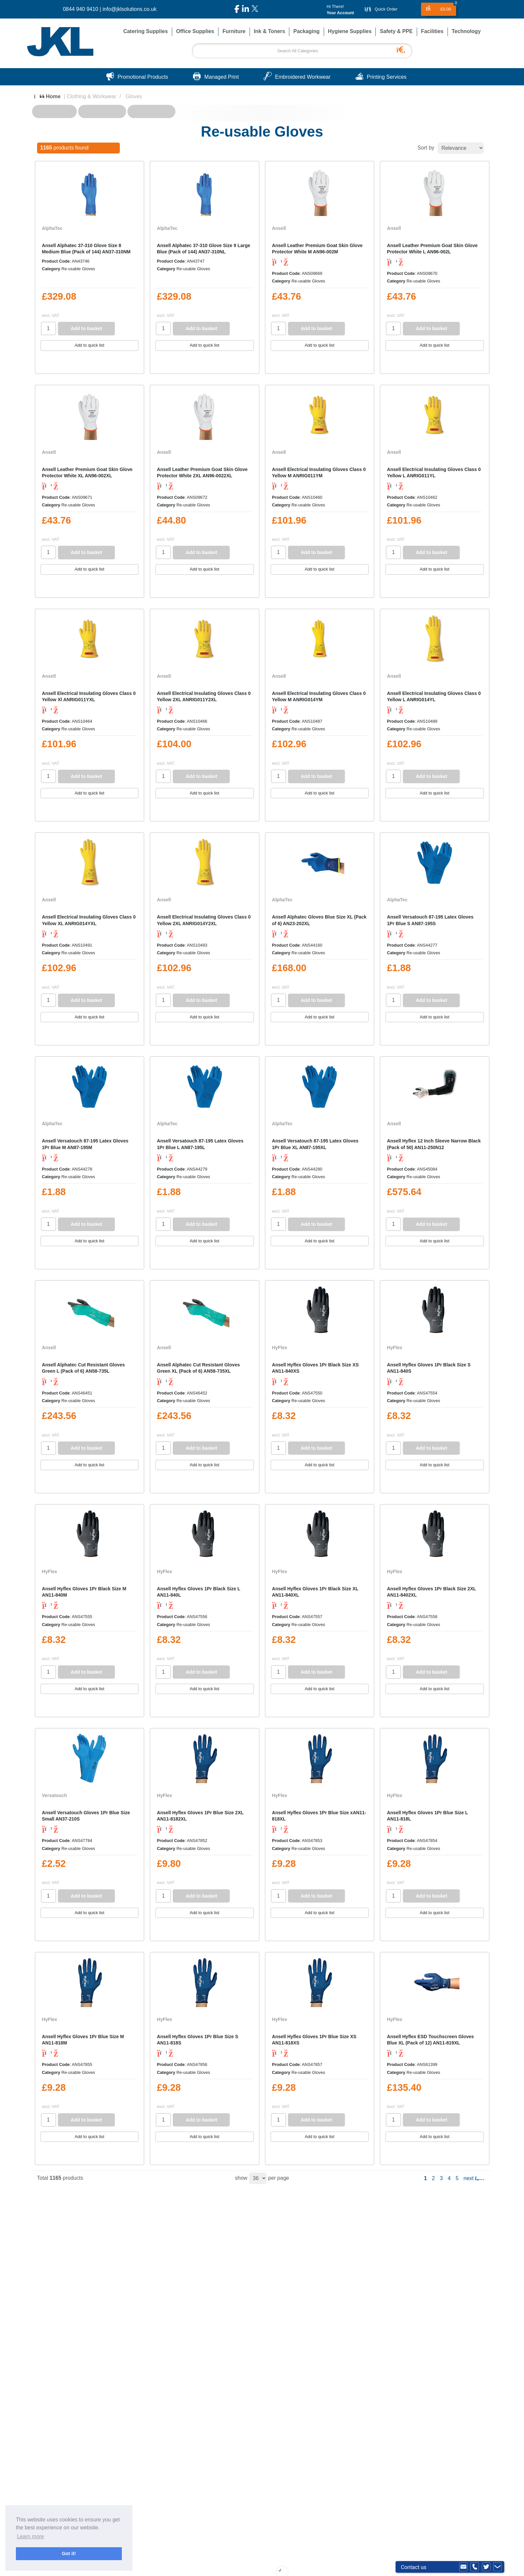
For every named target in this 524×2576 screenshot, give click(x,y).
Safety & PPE (396, 31)
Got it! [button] (69, 2553)
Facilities (432, 31)
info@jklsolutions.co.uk (130, 9)
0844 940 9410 (80, 9)
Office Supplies (195, 31)
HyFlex (279, 1347)
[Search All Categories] (302, 50)
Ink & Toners (269, 31)
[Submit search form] (403, 49)
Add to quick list (89, 345)
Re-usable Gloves (78, 268)
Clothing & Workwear (91, 96)
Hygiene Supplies (350, 31)
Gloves (133, 96)
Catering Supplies (145, 31)
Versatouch (54, 1795)
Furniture (233, 31)
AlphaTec (52, 228)
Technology (466, 31)
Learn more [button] (30, 2536)
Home (47, 96)
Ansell (279, 228)
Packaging (306, 31)
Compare (58, 363)
